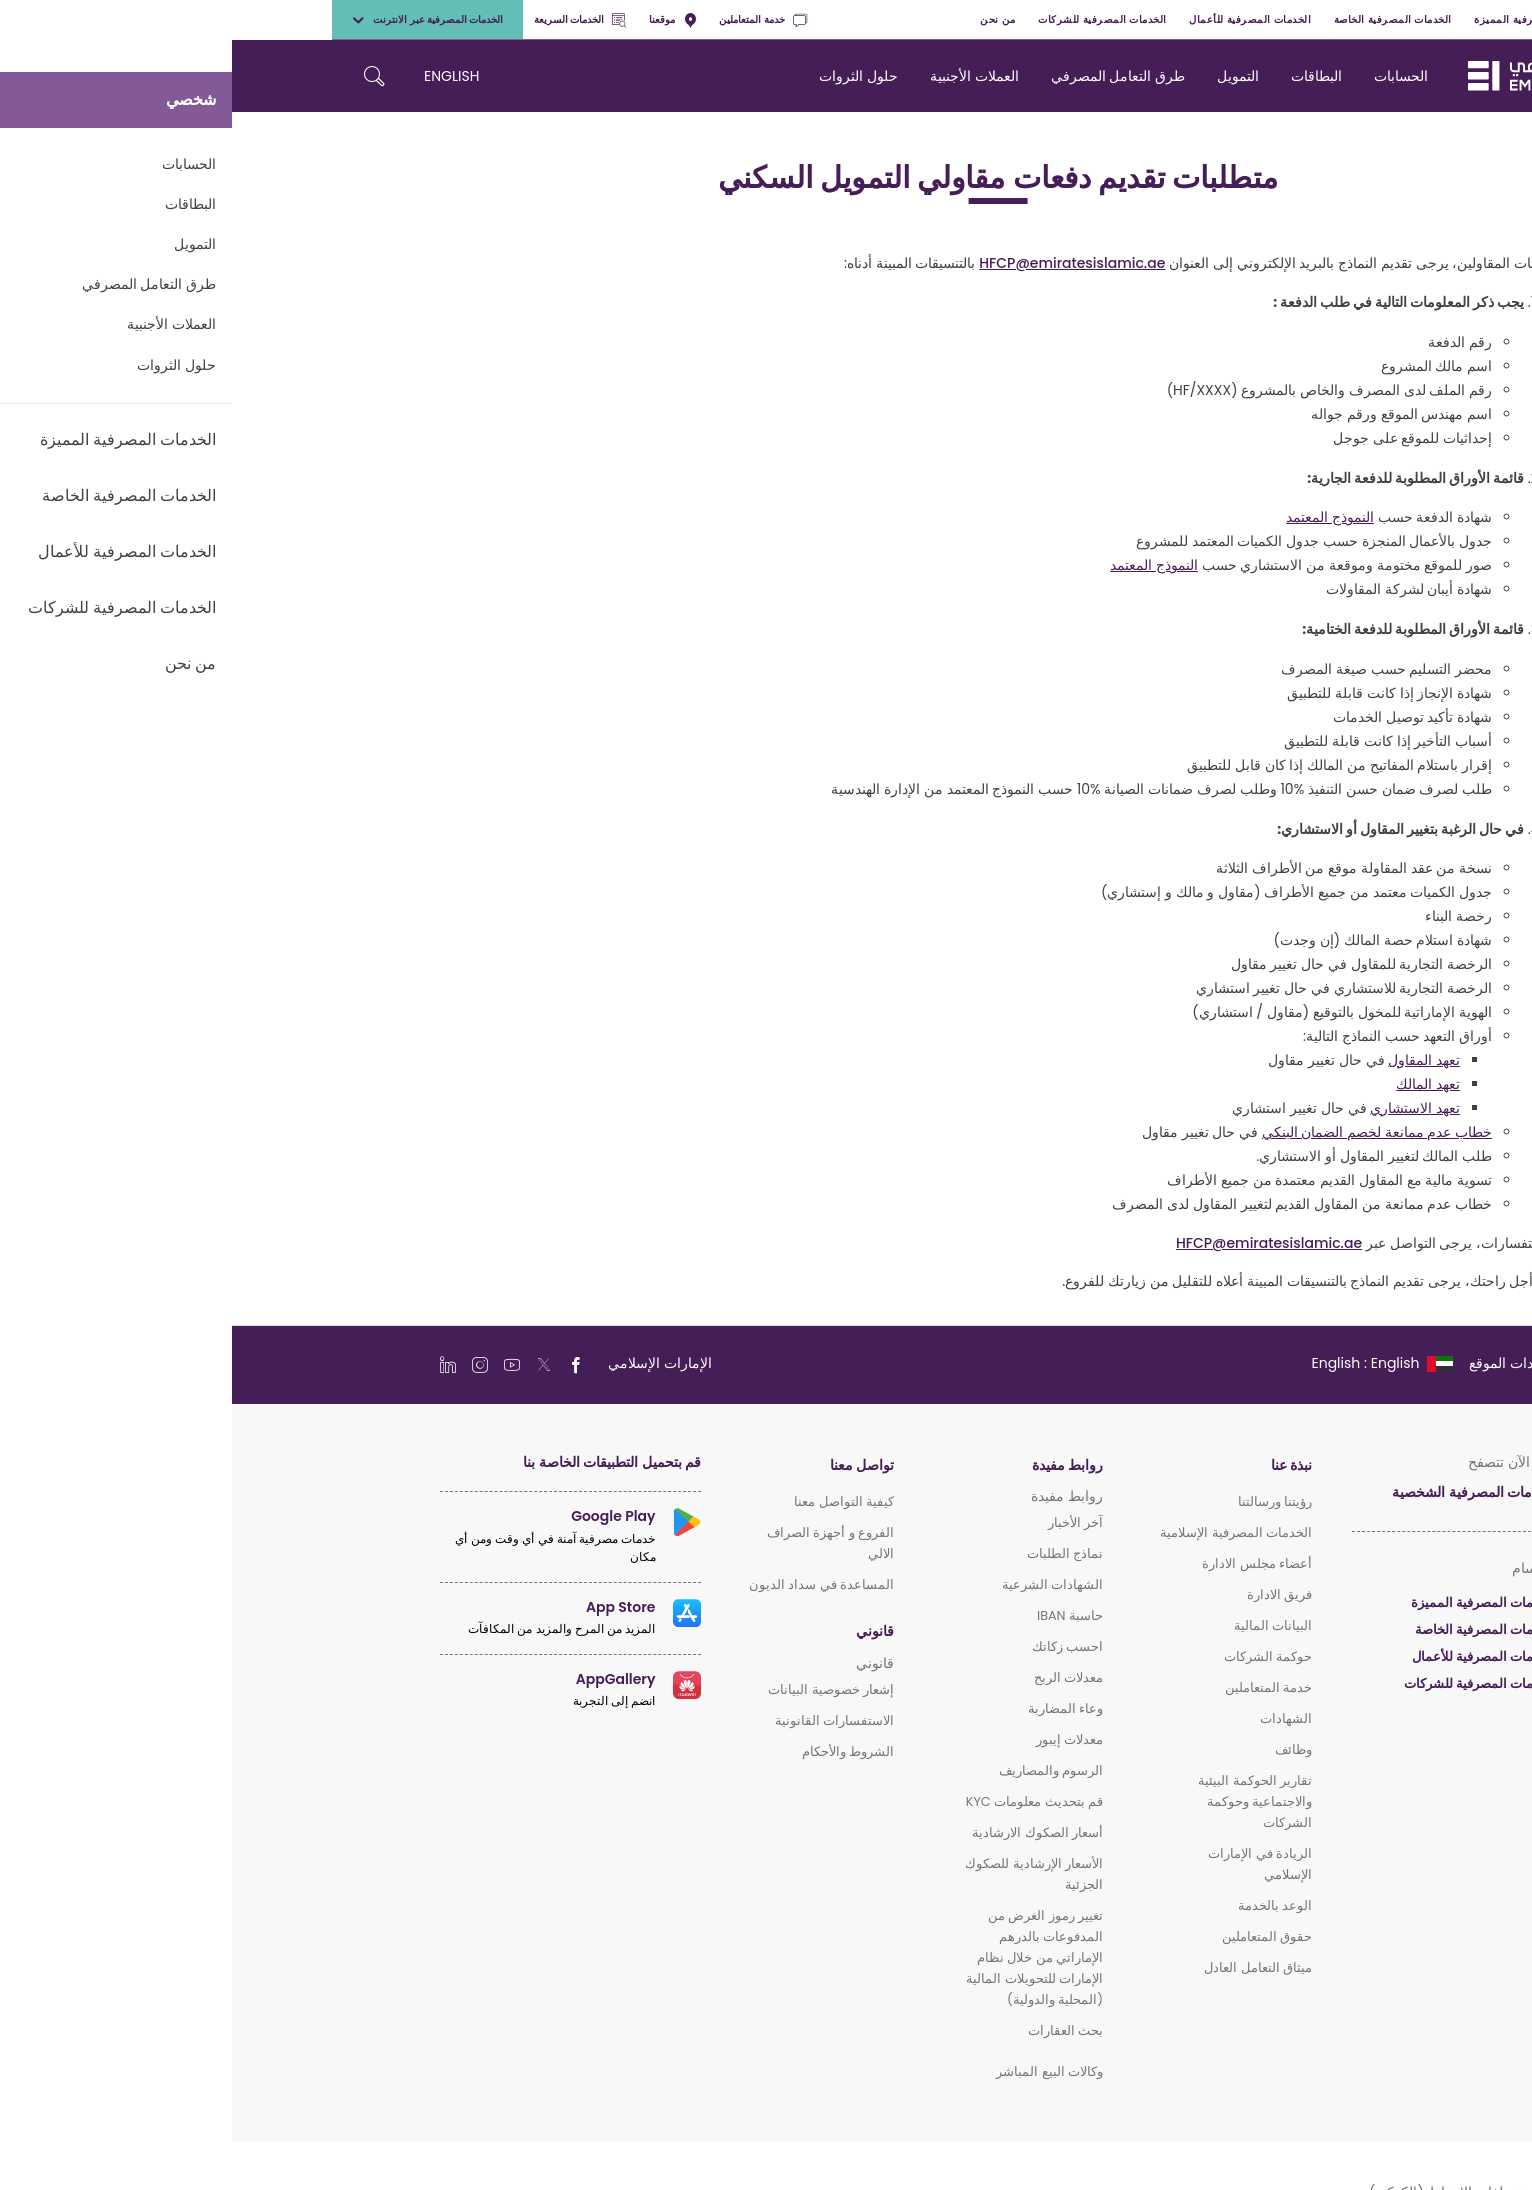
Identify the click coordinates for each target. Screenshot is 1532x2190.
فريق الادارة (1047, 1594)
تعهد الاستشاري (1183, 1108)
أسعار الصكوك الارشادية (805, 1832)
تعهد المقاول (1192, 1060)
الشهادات (1054, 1718)
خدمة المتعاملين (530, 19)
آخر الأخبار (843, 1522)
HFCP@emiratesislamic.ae (840, 263)
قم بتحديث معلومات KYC (802, 1801)
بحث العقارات (833, 2030)
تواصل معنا (630, 1465)
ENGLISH (219, 76)
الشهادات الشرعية (820, 1584)
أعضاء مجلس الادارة (1025, 1563)
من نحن (765, 19)
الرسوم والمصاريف (819, 1770)
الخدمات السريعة (348, 19)
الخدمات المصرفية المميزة (1303, 19)
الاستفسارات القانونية (602, 1720)
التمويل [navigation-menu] (1006, 76)
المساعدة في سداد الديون (589, 1584)
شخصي (1404, 19)
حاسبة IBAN (838, 1615)
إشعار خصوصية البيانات (599, 1689)
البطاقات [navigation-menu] (1084, 76)
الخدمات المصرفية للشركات (870, 19)
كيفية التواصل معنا (612, 1501)
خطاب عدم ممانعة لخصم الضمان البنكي (1145, 1132)
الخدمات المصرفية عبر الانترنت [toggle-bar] (195, 19)
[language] (1149, 1363)
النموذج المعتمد (1098, 517)
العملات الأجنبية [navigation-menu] (742, 76)
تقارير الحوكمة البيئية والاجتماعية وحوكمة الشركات (1023, 1801)
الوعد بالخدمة (1043, 1905)
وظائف (1061, 1749)
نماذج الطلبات (833, 1553)
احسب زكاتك (835, 1646)
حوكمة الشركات (1036, 1656)
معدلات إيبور (837, 1739)
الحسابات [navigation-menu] (1169, 76)
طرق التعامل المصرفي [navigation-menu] (886, 76)
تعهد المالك (1196, 1084)
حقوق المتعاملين (1035, 1936)
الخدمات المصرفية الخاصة (1161, 19)
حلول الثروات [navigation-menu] (626, 76)
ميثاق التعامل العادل (1026, 1967)
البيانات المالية (1041, 1625)
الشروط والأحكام (616, 1751)
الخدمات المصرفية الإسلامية (1004, 1532)
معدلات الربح (836, 1677)
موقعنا (441, 19)
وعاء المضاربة (833, 1708)
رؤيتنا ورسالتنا (1043, 1501)
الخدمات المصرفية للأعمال (1018, 19)
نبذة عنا (1059, 1465)
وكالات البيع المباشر (817, 2071)
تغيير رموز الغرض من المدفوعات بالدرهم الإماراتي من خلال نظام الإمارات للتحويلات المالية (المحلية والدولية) (802, 1957)
